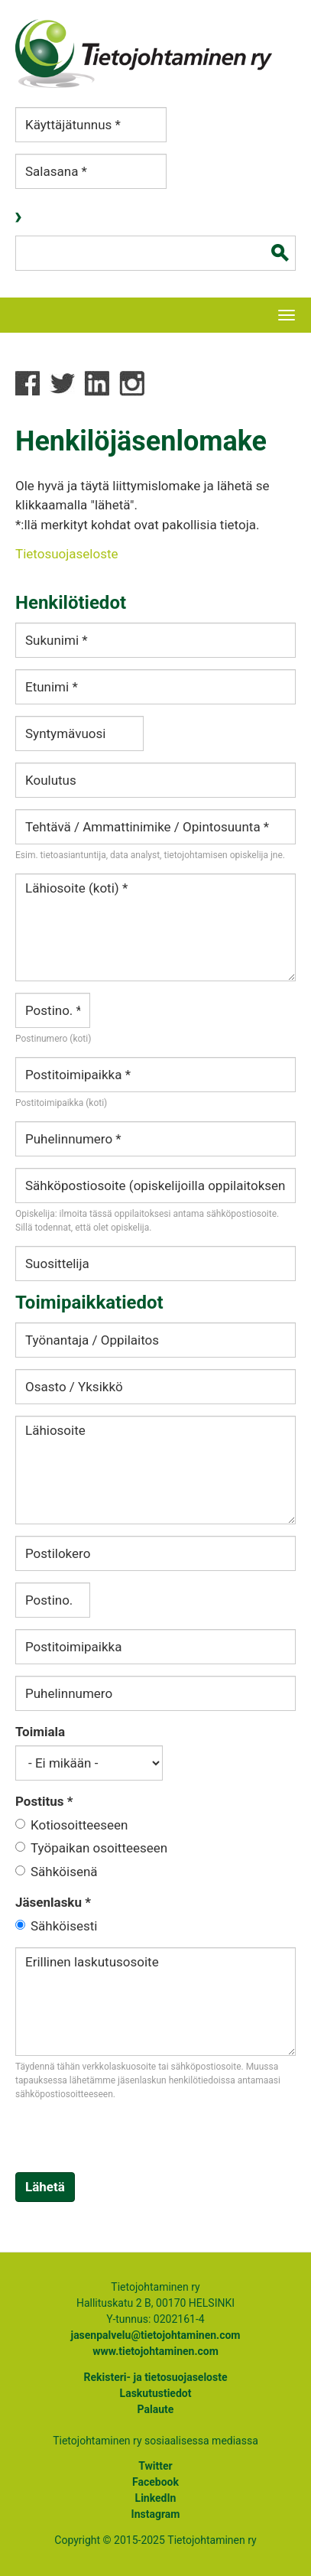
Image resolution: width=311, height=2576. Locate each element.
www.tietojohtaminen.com (155, 2351)
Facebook (155, 2482)
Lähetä (45, 2186)
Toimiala (40, 1731)
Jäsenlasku (53, 1902)
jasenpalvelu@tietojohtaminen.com (155, 2335)
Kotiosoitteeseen (79, 1825)
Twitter (155, 2466)
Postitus (44, 1801)
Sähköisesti (64, 1926)
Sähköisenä (64, 1871)
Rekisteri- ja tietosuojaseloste (155, 2377)
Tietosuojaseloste (66, 553)
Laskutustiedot (156, 2393)
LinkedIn (156, 2498)
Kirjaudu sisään (19, 218)
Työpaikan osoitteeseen (99, 1848)
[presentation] (131, 2142)
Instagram (155, 2514)
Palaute (156, 2409)
